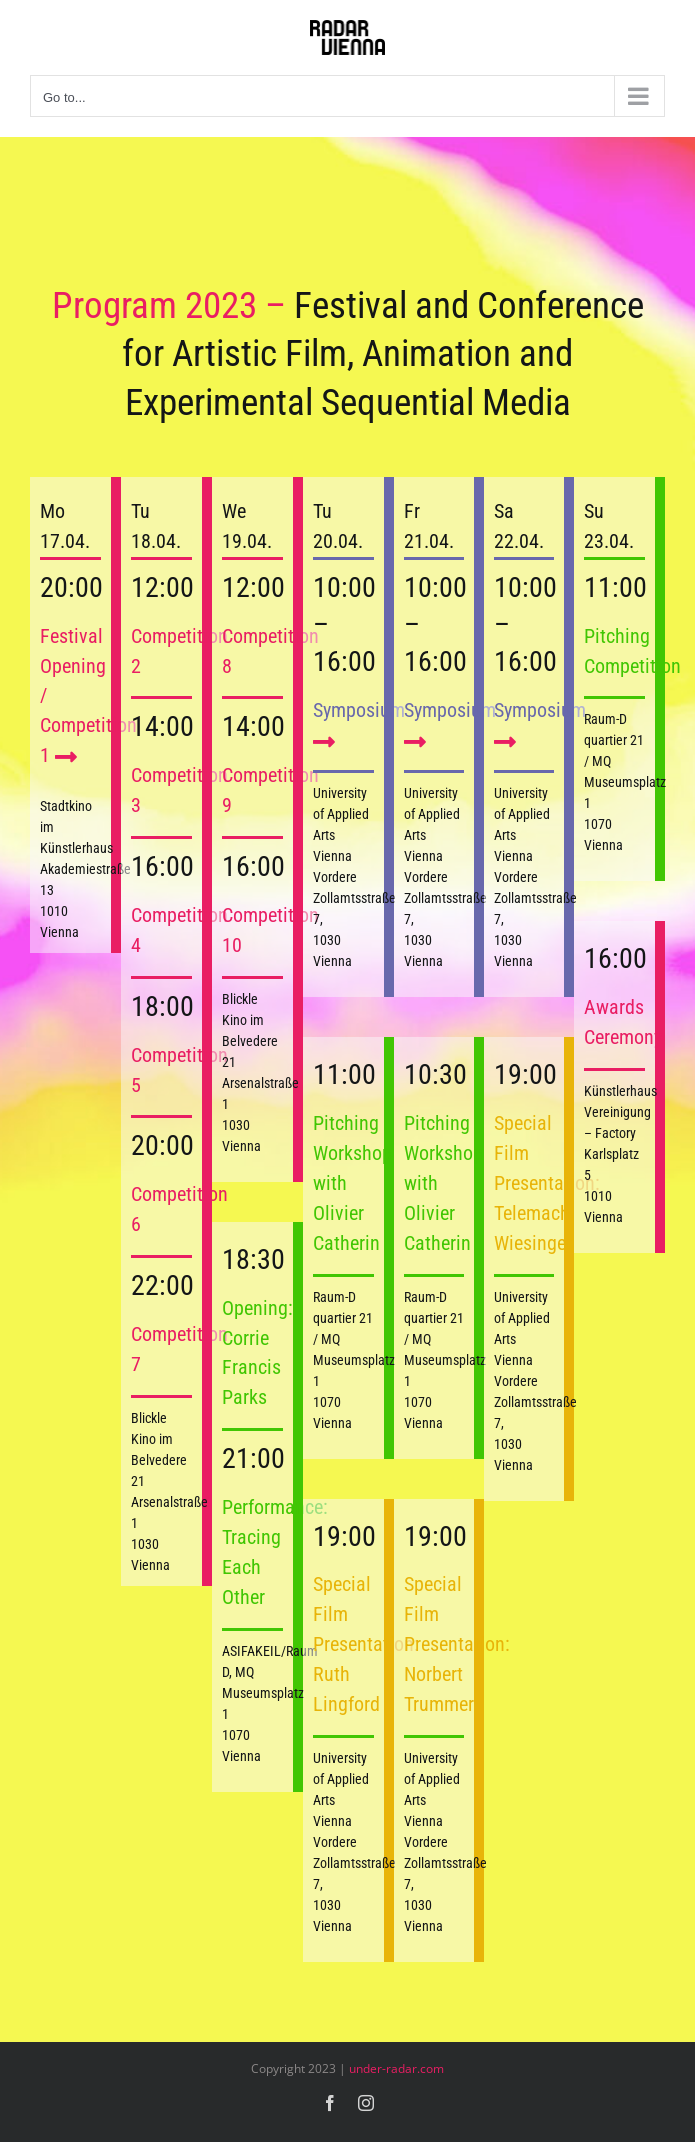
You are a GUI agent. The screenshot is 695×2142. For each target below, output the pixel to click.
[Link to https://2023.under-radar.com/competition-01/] (66, 756)
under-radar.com (396, 2068)
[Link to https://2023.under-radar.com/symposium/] (324, 741)
